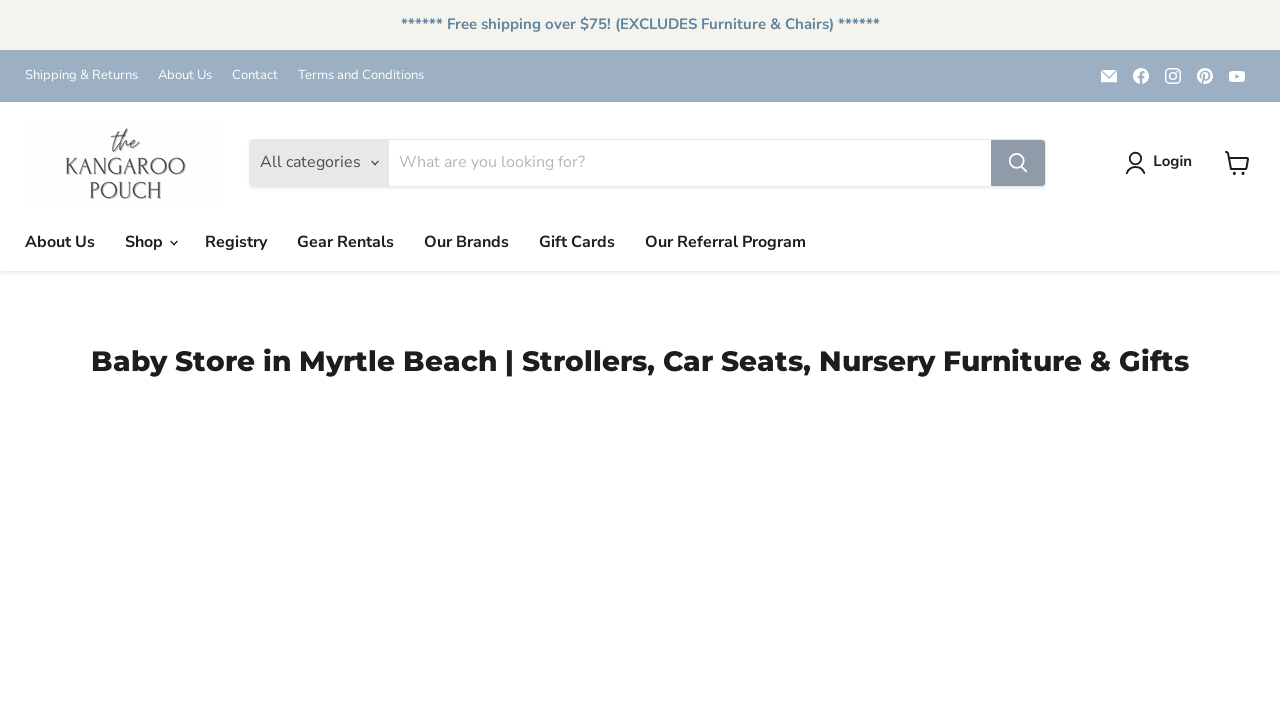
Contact (255, 75)
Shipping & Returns (81, 75)
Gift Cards (577, 242)
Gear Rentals (345, 242)
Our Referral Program (725, 242)
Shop (151, 242)
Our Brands (466, 242)
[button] (1162, 163)
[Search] (690, 163)
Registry (236, 242)
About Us (185, 75)
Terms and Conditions (361, 75)
